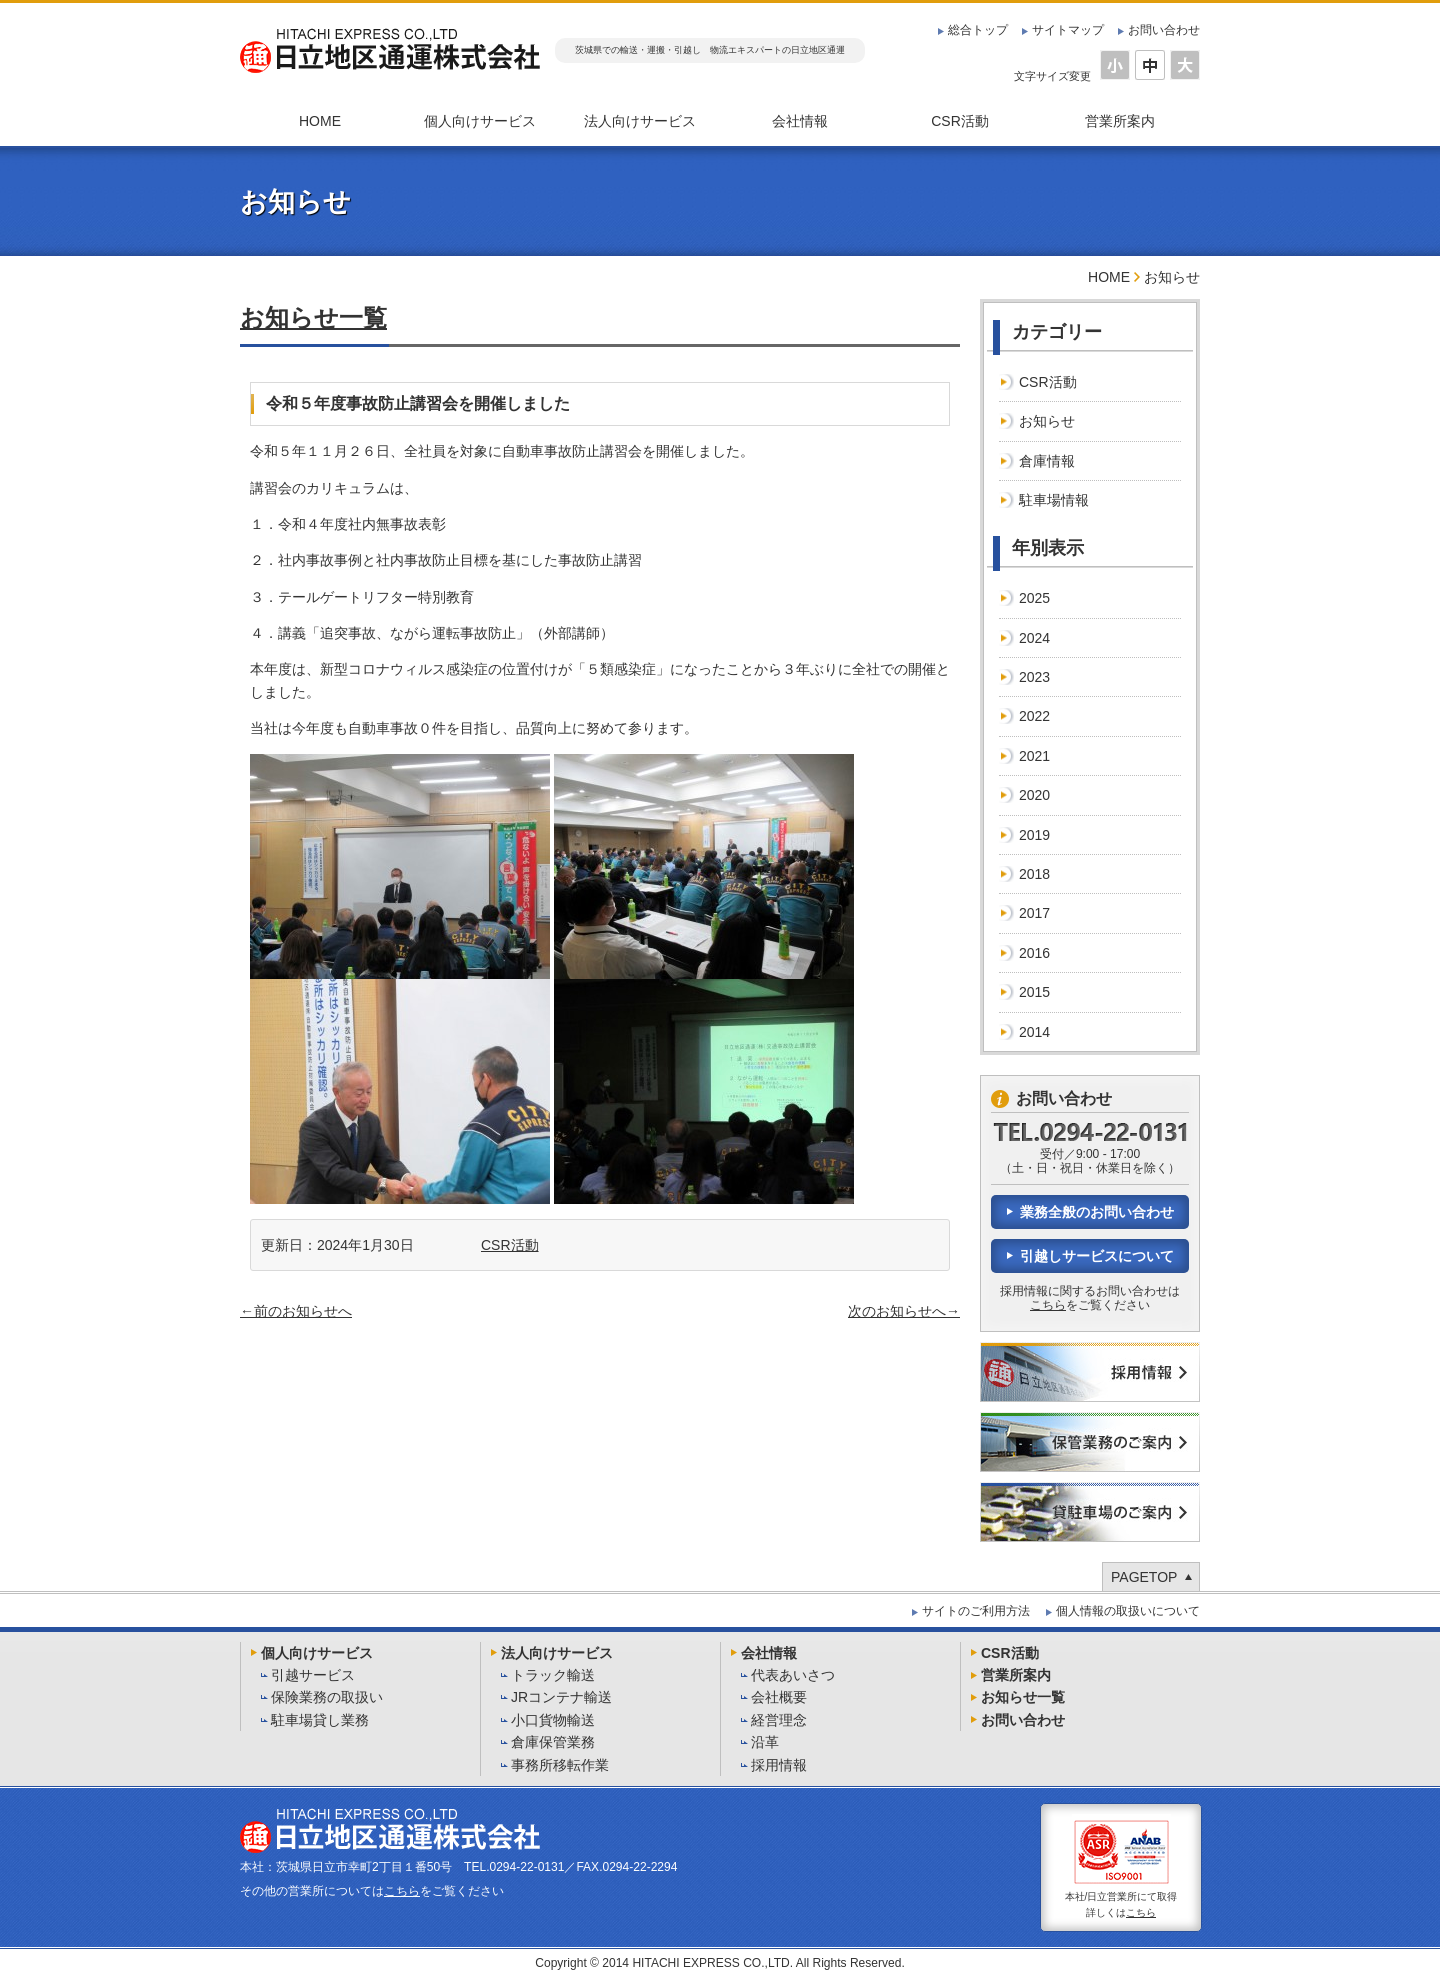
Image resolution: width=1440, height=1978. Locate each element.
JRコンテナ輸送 (561, 1697)
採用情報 (779, 1765)
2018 (1034, 874)
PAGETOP (1144, 1577)
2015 (1034, 992)
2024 (1034, 638)
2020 (1034, 795)
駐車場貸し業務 (320, 1720)
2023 (1034, 677)
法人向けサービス (640, 121)
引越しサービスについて (1097, 1256)
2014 (1034, 1032)
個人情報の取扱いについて (1128, 1611)
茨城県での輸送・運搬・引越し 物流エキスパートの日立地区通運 (710, 50)
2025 (1034, 598)
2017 (1034, 913)
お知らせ (1047, 421)
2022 (1034, 716)
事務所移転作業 (560, 1765)
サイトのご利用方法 (976, 1611)
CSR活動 (960, 121)
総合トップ (978, 30)
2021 (1034, 756)
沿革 (765, 1742)
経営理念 (779, 1720)
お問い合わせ (1164, 30)
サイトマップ (1068, 30)
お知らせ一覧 (313, 317)
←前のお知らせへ (296, 1311)
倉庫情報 (1047, 461)
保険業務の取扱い (327, 1697)
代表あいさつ (793, 1675)
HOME (320, 121)
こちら (1048, 1305)
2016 (1034, 953)
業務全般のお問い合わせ (1097, 1212)
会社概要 (779, 1697)
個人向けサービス (480, 121)
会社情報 (800, 121)
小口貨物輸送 (553, 1720)
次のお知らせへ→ (904, 1311)
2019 (1034, 835)
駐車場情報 (1054, 500)
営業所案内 (1120, 121)
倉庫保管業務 (553, 1742)
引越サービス (313, 1675)
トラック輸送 (553, 1675)
